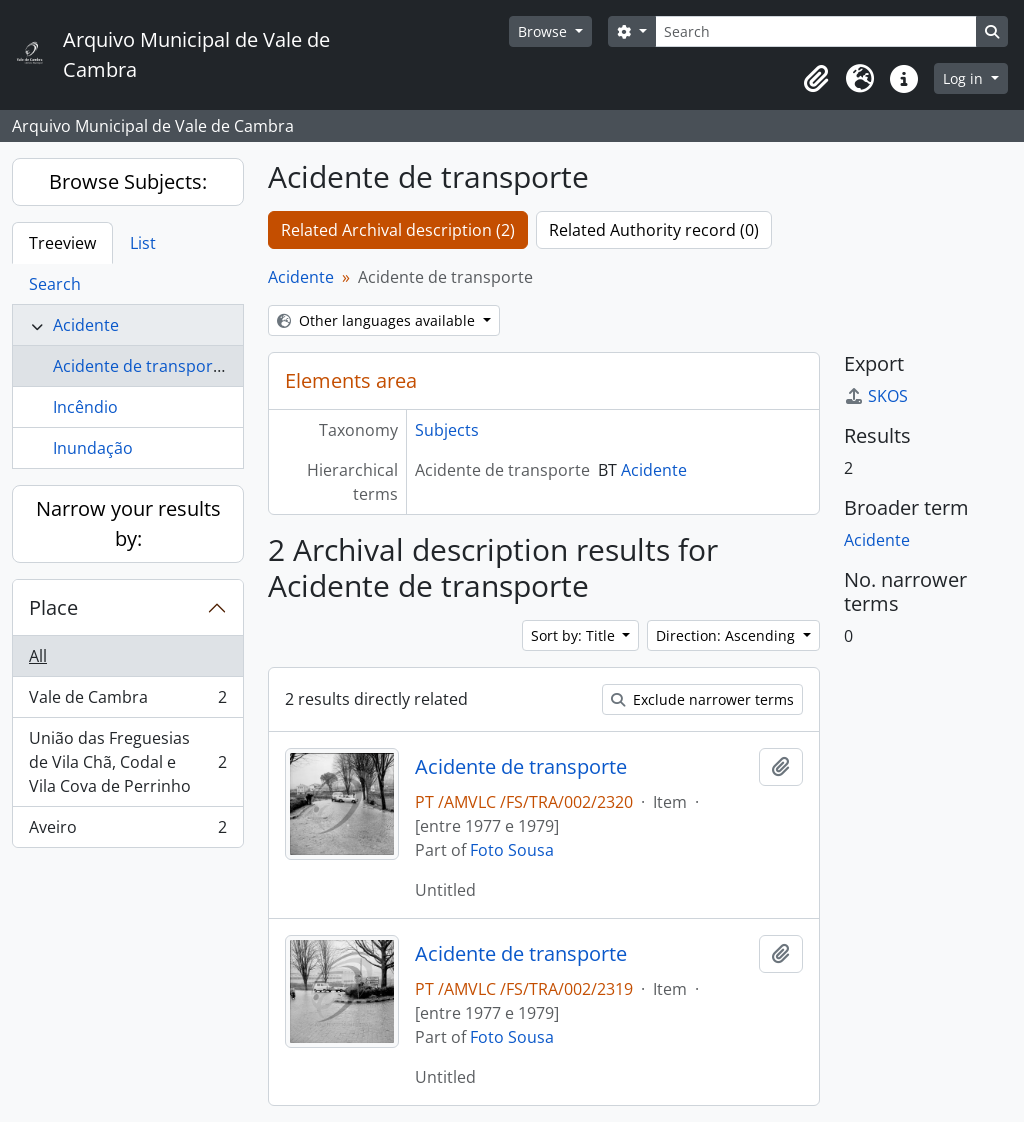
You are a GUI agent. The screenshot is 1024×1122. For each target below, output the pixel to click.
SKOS (876, 396)
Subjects (447, 430)
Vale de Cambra (127, 701)
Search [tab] (55, 284)
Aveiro (127, 831)
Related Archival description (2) (398, 230)
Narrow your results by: (128, 523)
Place (53, 607)
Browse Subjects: (128, 181)
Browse (544, 31)
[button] (816, 79)
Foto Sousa (512, 850)
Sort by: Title (575, 635)
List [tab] (143, 243)
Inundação (93, 448)
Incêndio (85, 407)
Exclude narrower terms (702, 699)
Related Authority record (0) (654, 230)
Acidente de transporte (140, 366)
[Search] (816, 31)
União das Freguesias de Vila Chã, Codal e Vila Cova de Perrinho (127, 762)
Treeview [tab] (62, 243)
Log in (965, 78)
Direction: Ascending (727, 635)
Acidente (86, 325)
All (38, 656)
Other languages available (378, 320)
